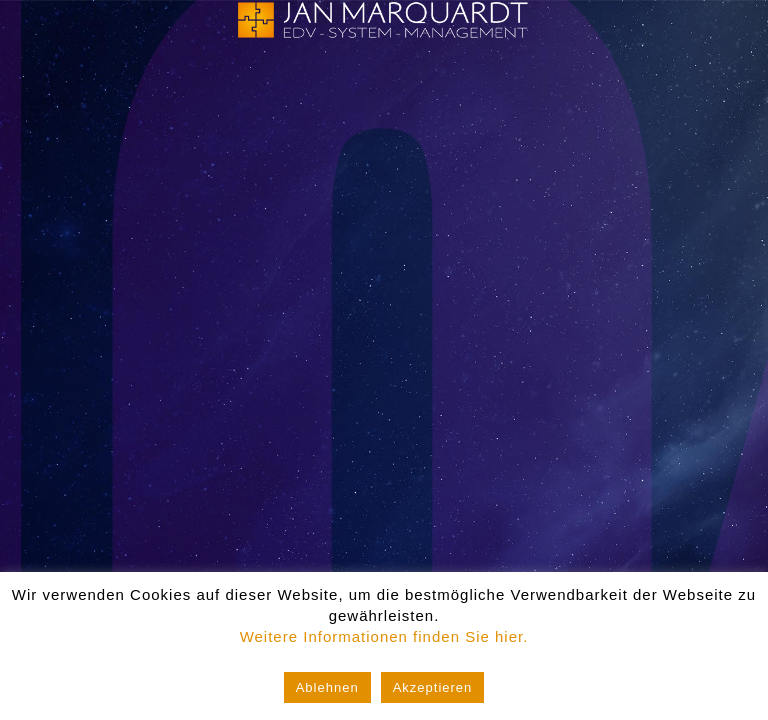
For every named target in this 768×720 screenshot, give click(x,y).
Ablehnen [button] (327, 687)
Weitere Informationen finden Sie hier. (384, 636)
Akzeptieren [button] (433, 687)
